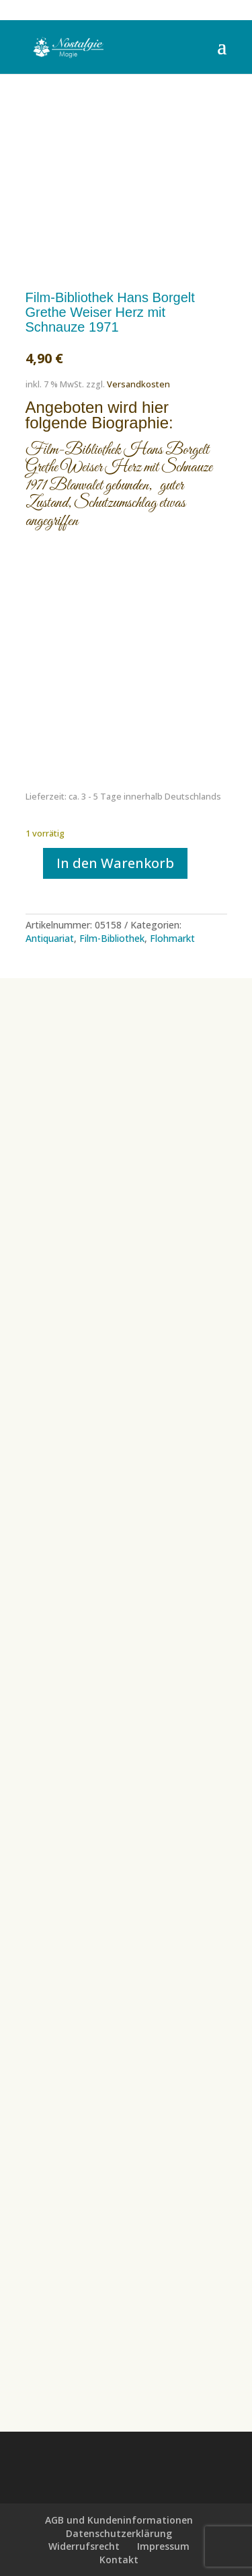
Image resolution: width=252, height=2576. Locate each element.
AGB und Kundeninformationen (119, 2520)
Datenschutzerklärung (119, 2533)
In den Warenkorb (115, 863)
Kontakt (118, 2559)
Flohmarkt (172, 938)
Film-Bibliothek (111, 938)
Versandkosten (138, 384)
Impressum (163, 2546)
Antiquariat (50, 938)
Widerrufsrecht (84, 2546)
